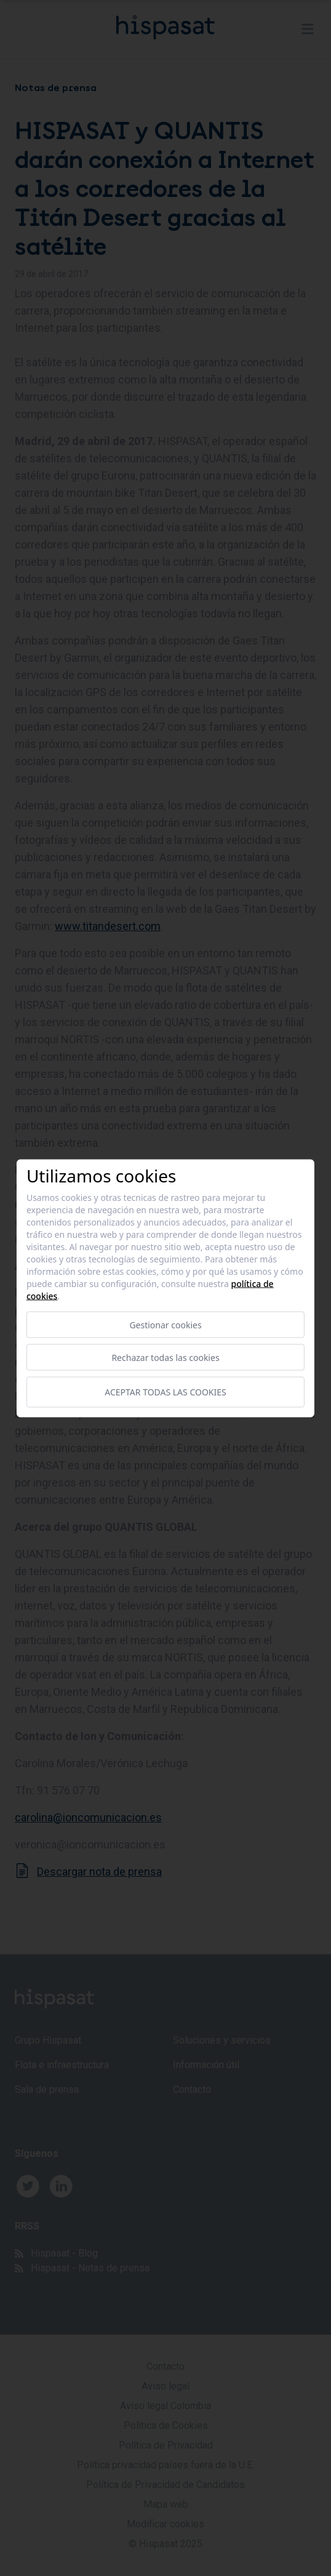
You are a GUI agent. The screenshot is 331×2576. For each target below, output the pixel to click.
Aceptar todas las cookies (165, 1392)
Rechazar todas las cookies (165, 1357)
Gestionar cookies (165, 1324)
